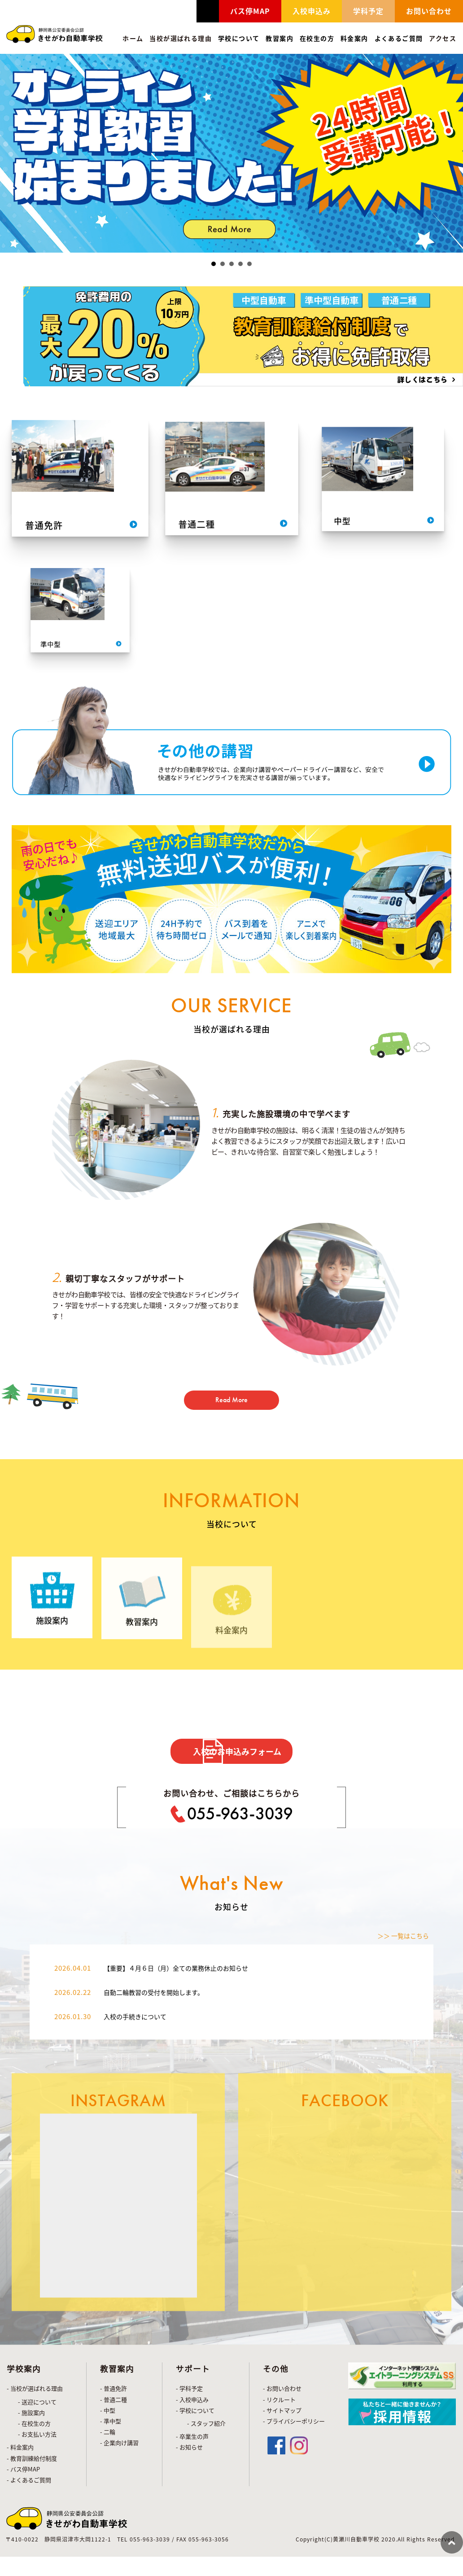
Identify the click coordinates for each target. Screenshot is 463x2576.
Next (451, 153)
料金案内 (354, 38)
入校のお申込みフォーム (247, 1767)
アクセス (442, 38)
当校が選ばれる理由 (180, 38)
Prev (11, 153)
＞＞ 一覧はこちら (399, 2105)
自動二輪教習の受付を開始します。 (161, 2162)
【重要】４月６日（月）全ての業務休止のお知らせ (186, 2138)
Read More (232, 1410)
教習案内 (279, 38)
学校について (238, 38)
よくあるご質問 (399, 38)
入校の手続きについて (139, 2186)
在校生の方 (317, 38)
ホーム (132, 38)
